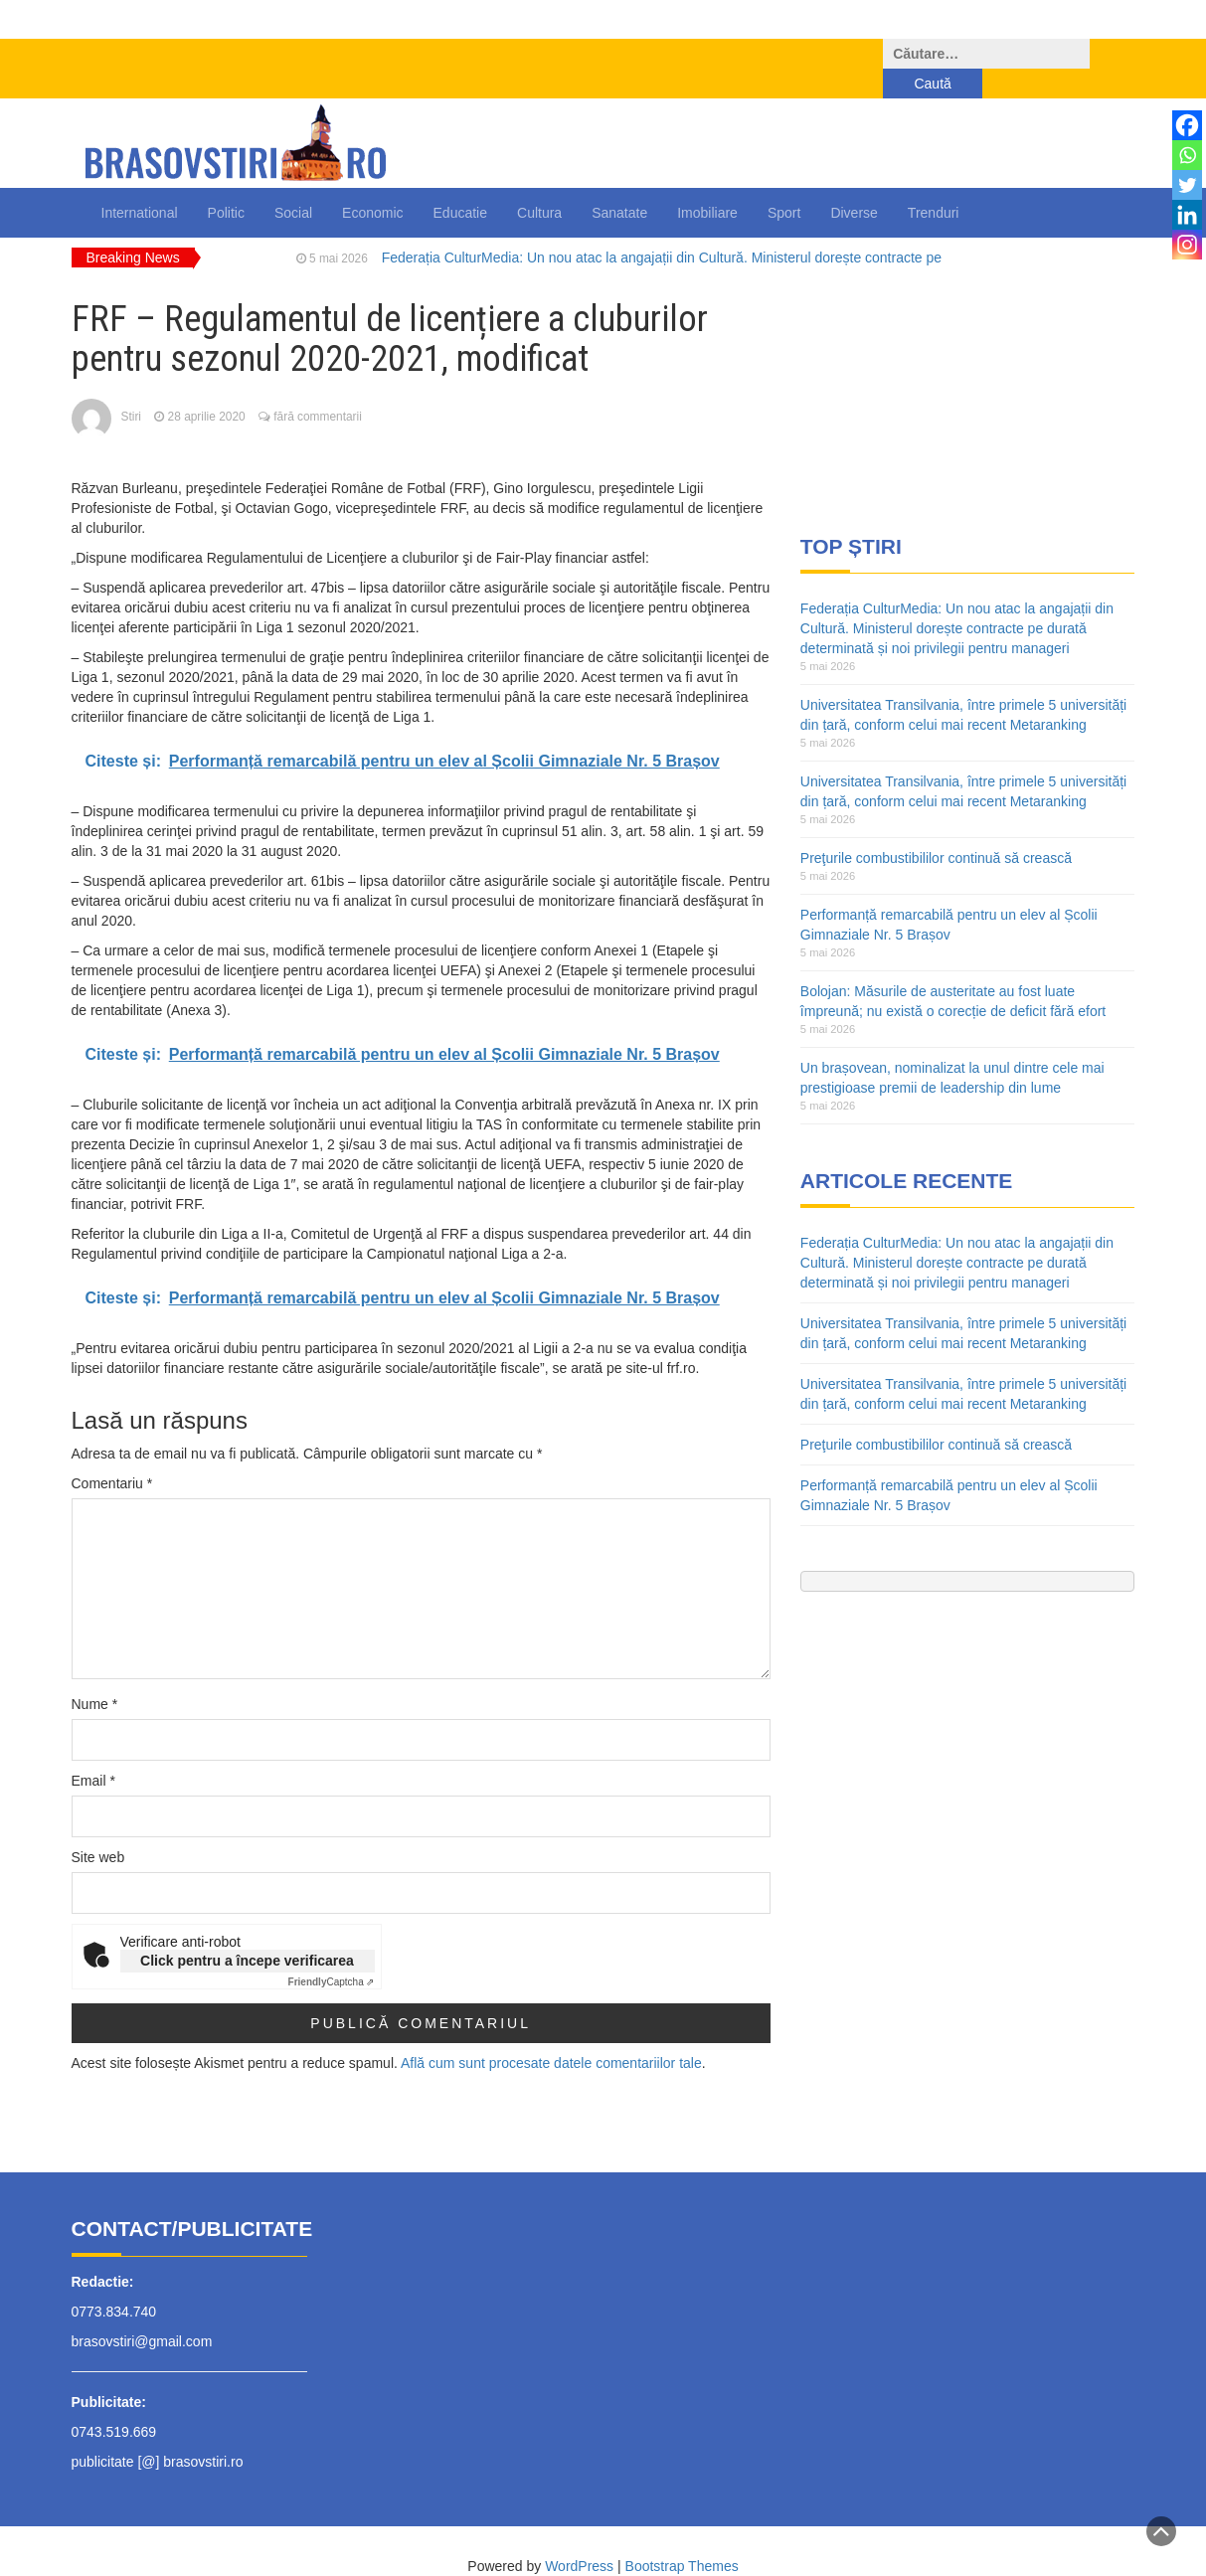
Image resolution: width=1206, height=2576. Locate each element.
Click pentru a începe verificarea (247, 1931)
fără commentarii (317, 387)
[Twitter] (1187, 185)
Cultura (539, 183)
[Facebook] (1187, 125)
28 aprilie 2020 (207, 387)
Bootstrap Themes (682, 2536)
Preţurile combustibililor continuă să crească (936, 828)
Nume (95, 1674)
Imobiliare (707, 183)
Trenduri (933, 183)
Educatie (460, 183)
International (139, 183)
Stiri (131, 387)
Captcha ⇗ (331, 1952)
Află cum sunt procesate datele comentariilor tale (551, 2033)
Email (93, 1751)
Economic (372, 183)
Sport (784, 183)
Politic (226, 183)
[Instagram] (1187, 244)
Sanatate (619, 183)
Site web (98, 1827)
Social (293, 183)
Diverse (853, 183)
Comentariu (112, 1453)
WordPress (579, 2536)
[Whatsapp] (1187, 155)
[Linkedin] (1187, 215)
